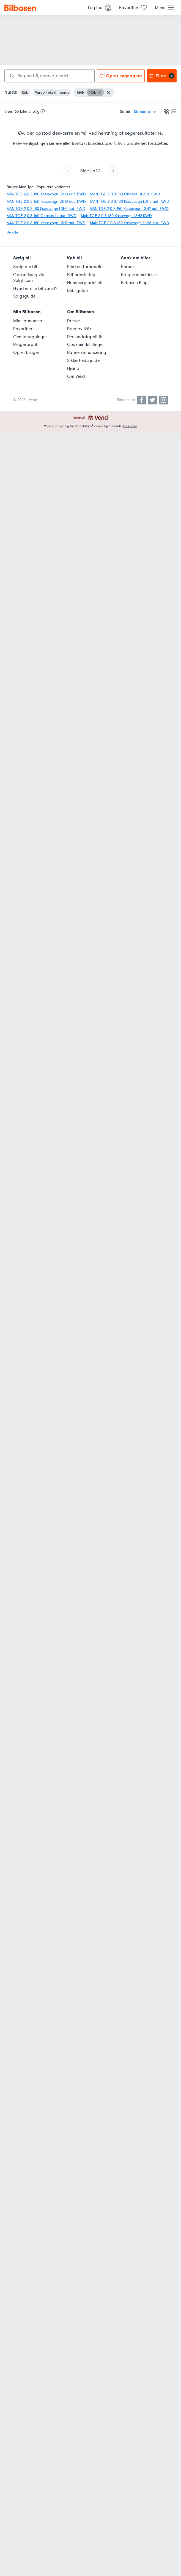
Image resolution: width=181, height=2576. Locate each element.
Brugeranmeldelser (139, 275)
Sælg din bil (25, 267)
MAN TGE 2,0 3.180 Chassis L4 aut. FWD (125, 194)
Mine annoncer (27, 321)
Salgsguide (24, 296)
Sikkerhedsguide (83, 360)
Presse (73, 321)
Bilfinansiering (81, 275)
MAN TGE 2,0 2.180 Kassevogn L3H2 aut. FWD (46, 208)
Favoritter (22, 329)
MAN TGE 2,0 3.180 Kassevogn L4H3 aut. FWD (129, 223)
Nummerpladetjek (84, 283)
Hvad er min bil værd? (35, 288)
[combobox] (49, 75)
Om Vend (76, 376)
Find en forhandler (85, 267)
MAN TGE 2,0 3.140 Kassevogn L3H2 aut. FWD (129, 208)
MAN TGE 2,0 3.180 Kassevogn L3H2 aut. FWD (46, 223)
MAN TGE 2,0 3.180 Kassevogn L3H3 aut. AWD (129, 201)
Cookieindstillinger (85, 345)
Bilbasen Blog (134, 283)
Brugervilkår (79, 329)
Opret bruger (26, 352)
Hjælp (73, 368)
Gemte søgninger (30, 337)
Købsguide (77, 291)
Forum (127, 267)
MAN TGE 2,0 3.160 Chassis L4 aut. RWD (41, 215)
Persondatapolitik (84, 337)
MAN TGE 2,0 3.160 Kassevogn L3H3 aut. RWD (46, 201)
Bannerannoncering (86, 352)
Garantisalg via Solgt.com (29, 278)
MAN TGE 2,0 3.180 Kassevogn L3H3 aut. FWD (46, 194)
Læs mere (130, 426)
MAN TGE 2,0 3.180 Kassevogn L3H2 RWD (116, 215)
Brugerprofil (25, 345)
